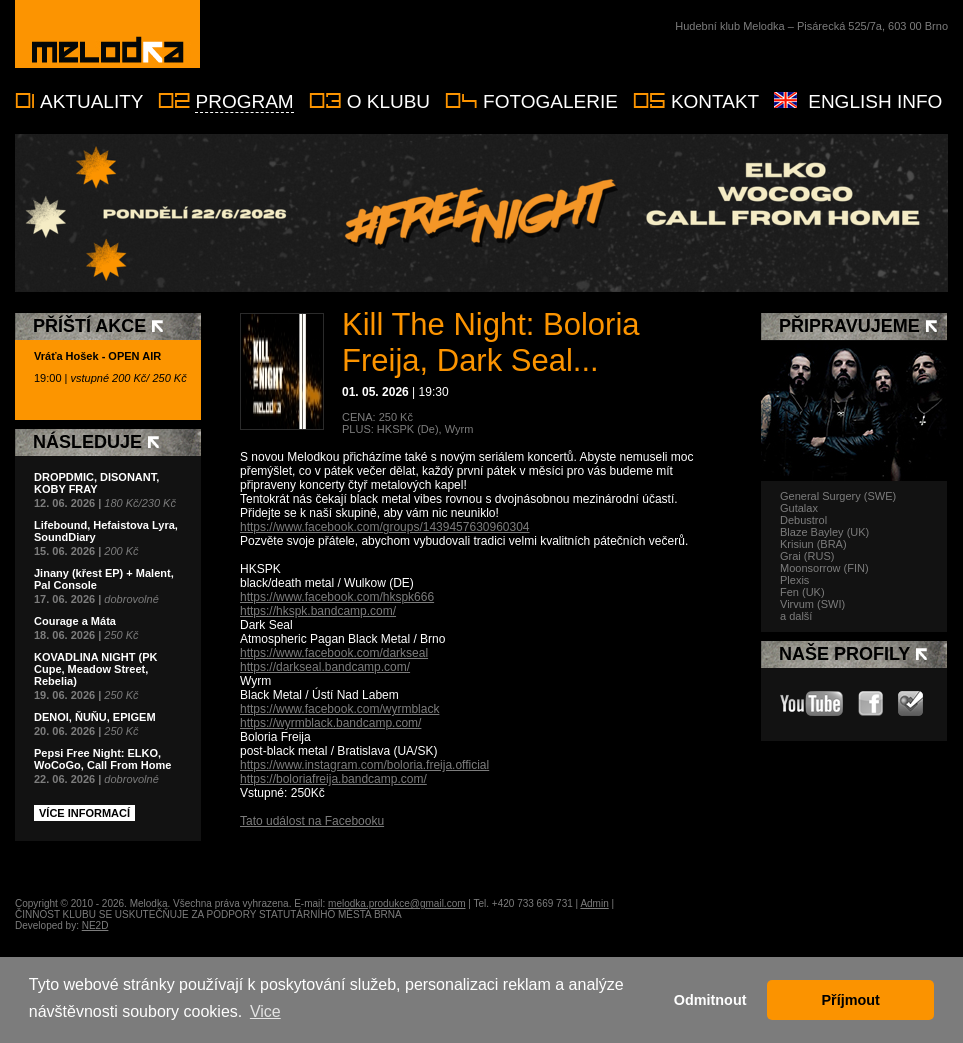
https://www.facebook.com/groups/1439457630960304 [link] (385, 527)
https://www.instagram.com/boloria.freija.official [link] (364, 765)
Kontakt (715, 101)
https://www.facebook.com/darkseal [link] (334, 653)
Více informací (84, 813)
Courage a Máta (75, 621)
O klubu (388, 101)
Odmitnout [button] (710, 1000)
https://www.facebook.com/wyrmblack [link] (339, 709)
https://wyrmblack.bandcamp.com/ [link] (330, 723)
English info (875, 101)
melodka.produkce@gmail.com (396, 903)
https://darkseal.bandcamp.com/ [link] (325, 667)
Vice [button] (265, 1011)
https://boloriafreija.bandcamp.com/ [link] (333, 779)
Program (244, 101)
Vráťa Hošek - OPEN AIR (97, 356)
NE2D (95, 925)
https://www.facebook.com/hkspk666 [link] (337, 597)
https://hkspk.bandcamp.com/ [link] (318, 611)
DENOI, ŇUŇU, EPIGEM (95, 717)
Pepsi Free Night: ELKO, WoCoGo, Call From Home (102, 759)
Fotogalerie (550, 101)
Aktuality (91, 101)
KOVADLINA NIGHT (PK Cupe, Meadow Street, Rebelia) (95, 669)
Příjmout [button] (851, 1000)
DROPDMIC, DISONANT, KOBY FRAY (96, 483)
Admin (594, 903)
